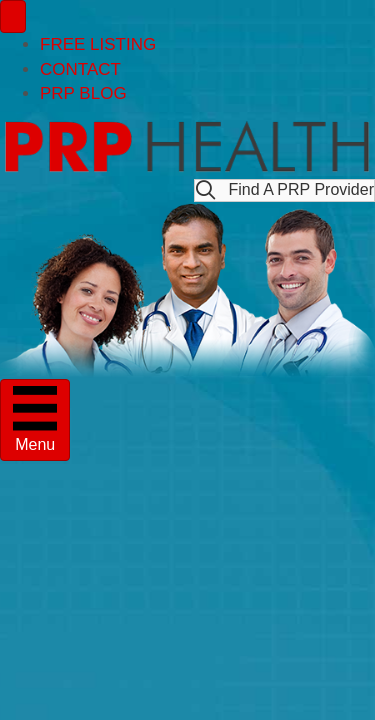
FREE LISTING (98, 44)
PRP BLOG (83, 93)
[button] (284, 190)
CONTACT (80, 69)
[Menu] (13, 16)
